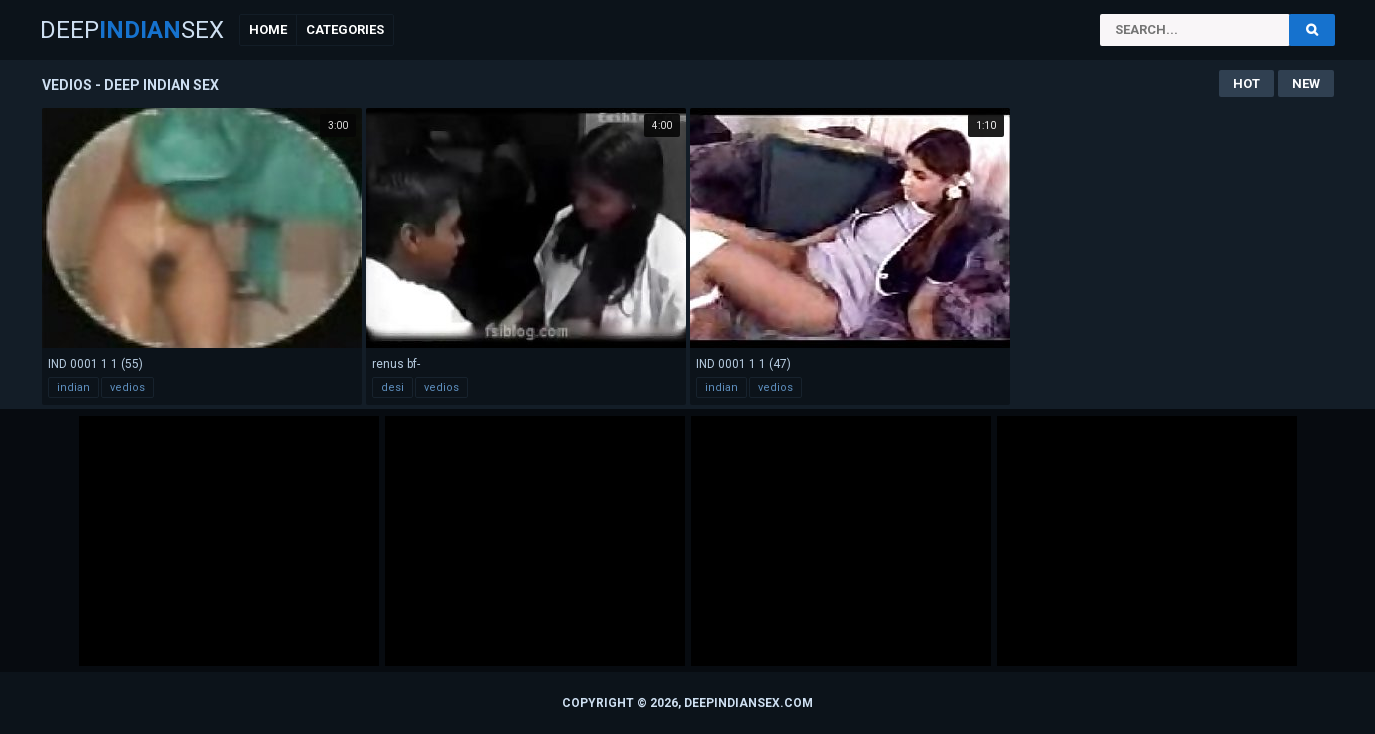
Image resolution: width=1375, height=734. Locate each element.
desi (392, 387)
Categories (345, 29)
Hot (1246, 83)
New (1306, 83)
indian (73, 387)
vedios (127, 387)
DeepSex (132, 30)
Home (268, 29)
